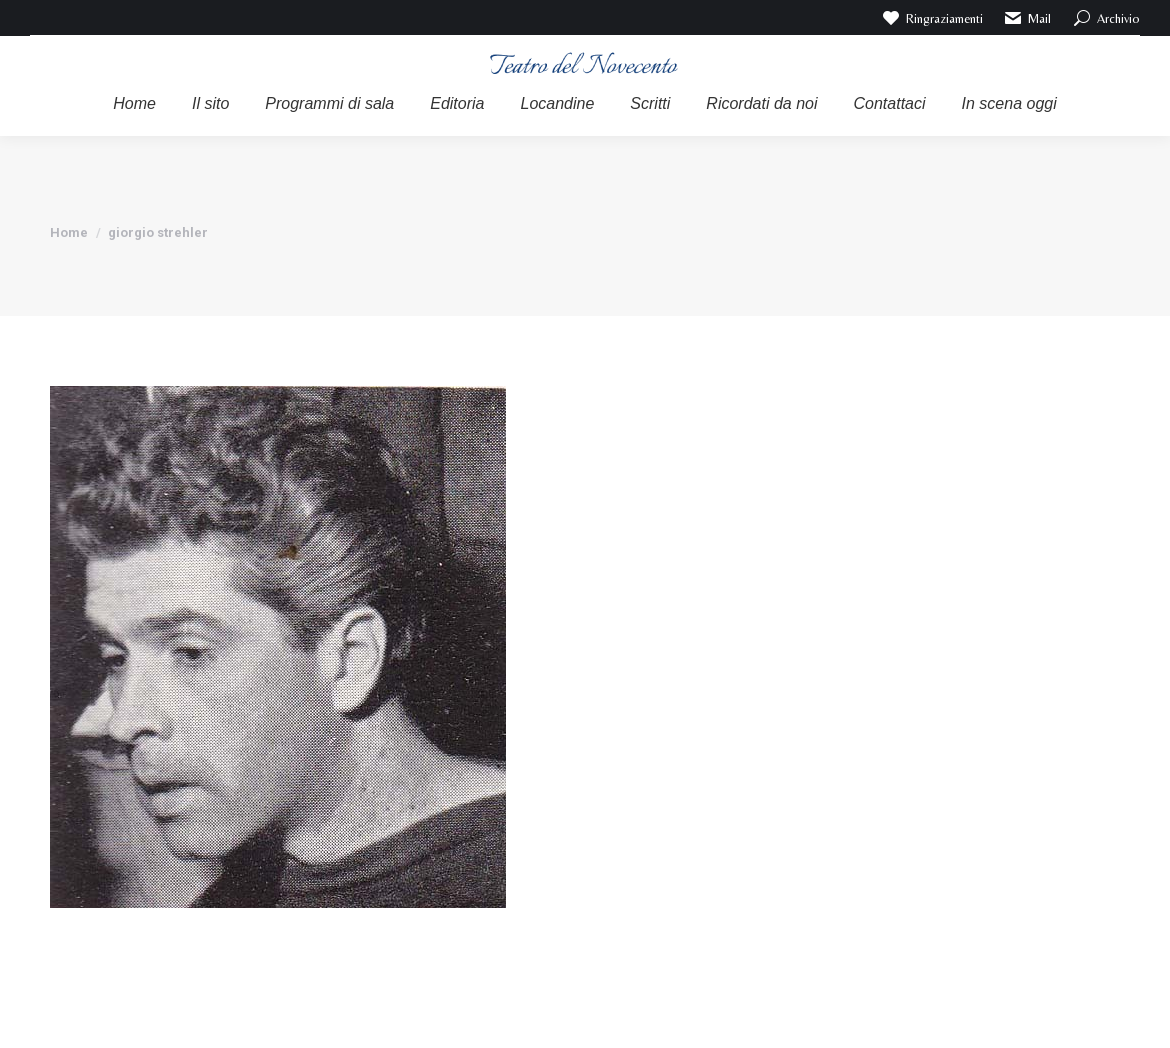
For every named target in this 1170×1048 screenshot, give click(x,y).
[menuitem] (134, 104)
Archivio (1105, 18)
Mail (1027, 18)
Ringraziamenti (931, 18)
